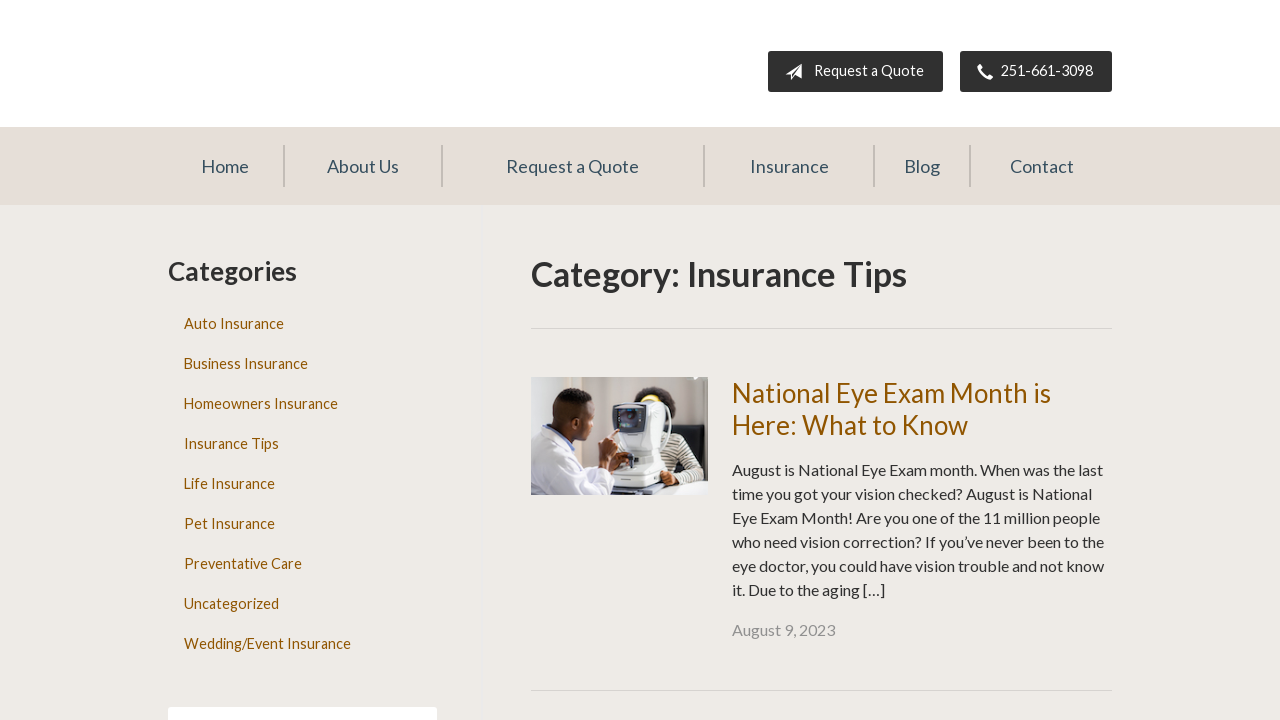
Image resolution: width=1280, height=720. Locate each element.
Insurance (789, 166)
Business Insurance (246, 363)
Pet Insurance (229, 523)
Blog (922, 166)
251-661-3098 (1031, 72)
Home (225, 166)
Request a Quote (850, 72)
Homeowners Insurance (261, 403)
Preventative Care (243, 563)
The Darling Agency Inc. (353, 55)
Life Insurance (229, 483)
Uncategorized (231, 603)
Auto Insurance (234, 323)
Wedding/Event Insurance (267, 643)
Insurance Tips (231, 443)
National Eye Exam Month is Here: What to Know (891, 409)
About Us (363, 166)
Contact (1042, 166)
